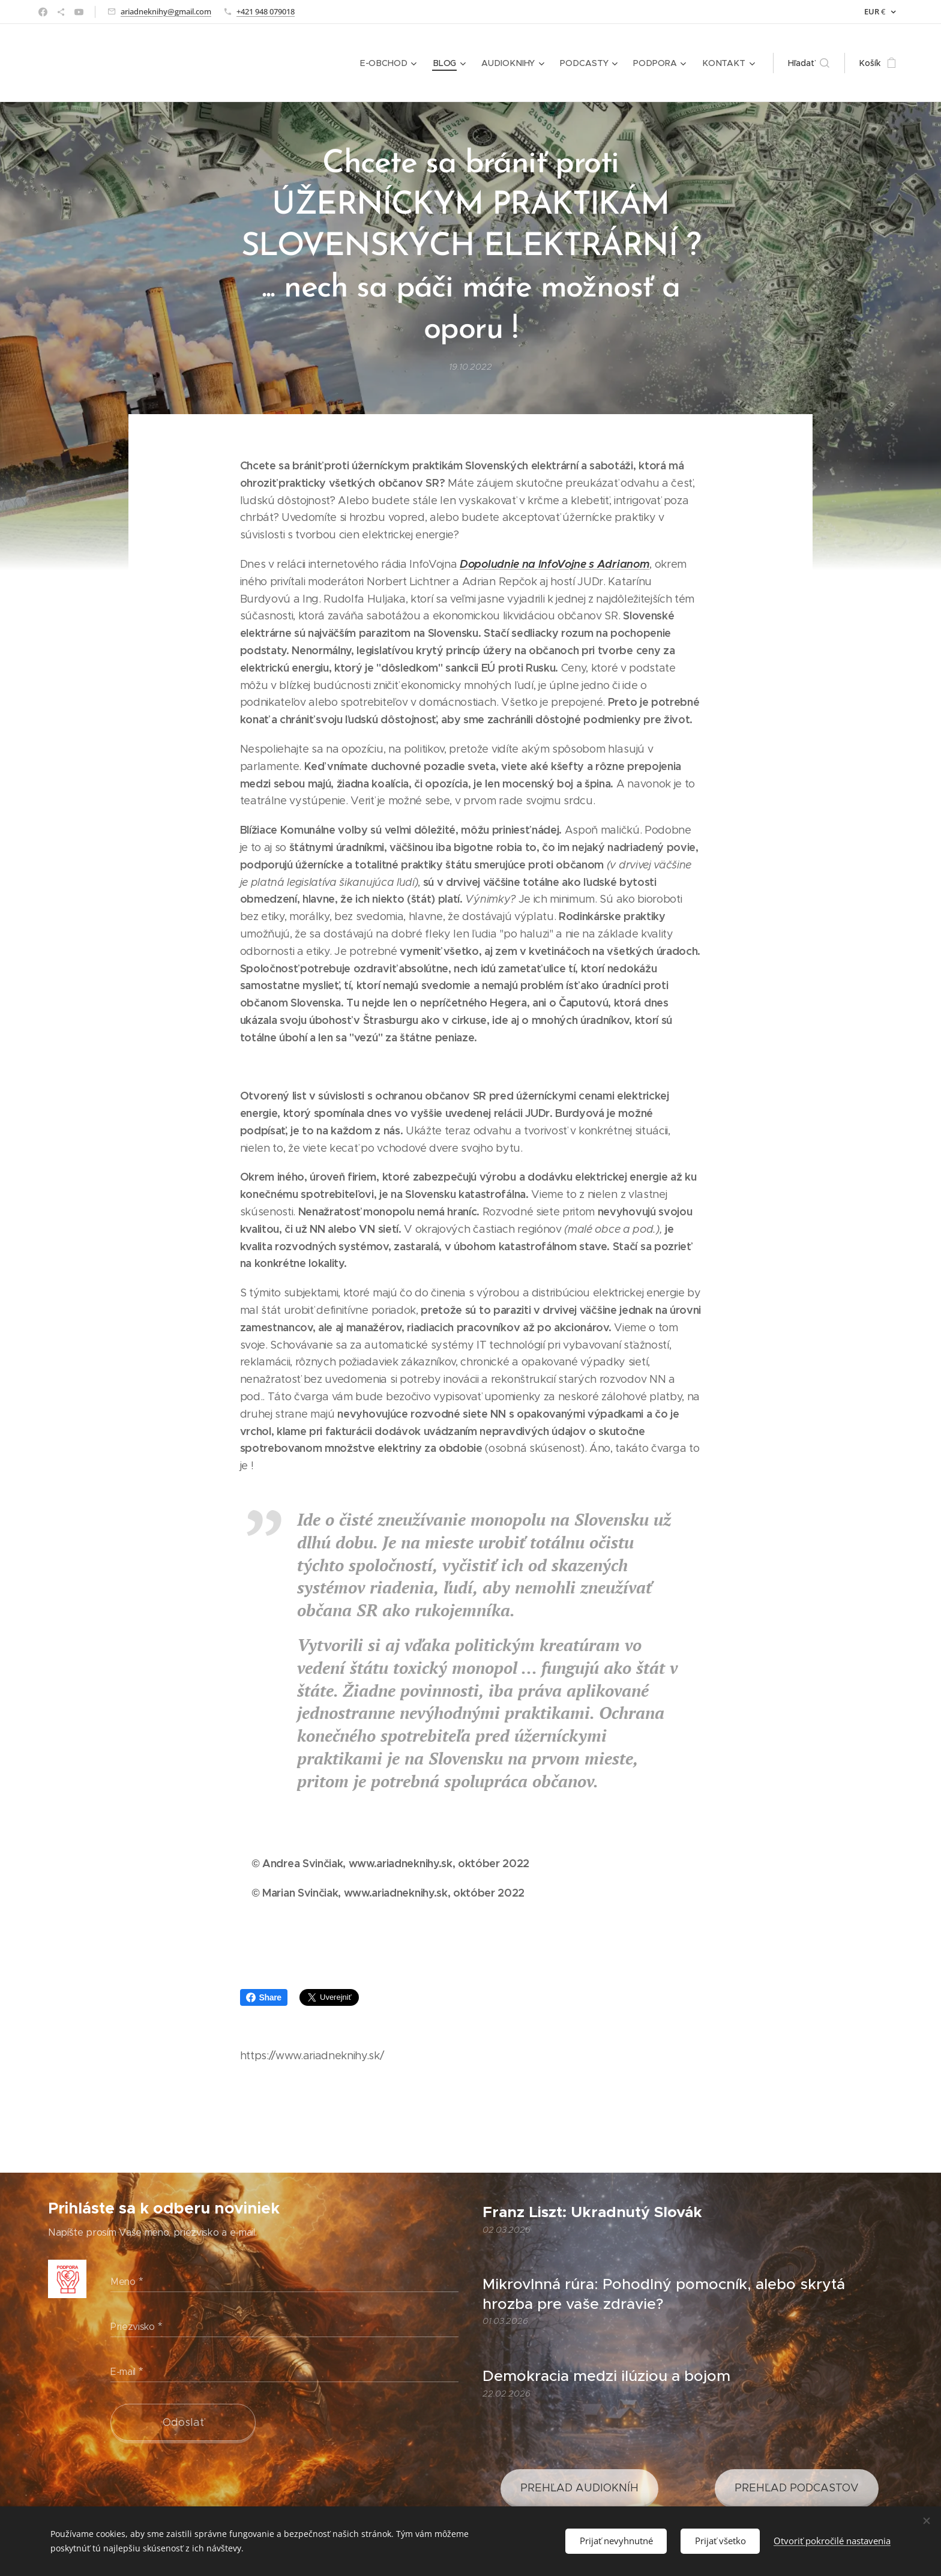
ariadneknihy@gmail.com (166, 11)
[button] (808, 63)
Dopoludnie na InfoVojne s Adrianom (554, 564)
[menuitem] (393, 63)
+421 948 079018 (265, 11)
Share (263, 1997)
